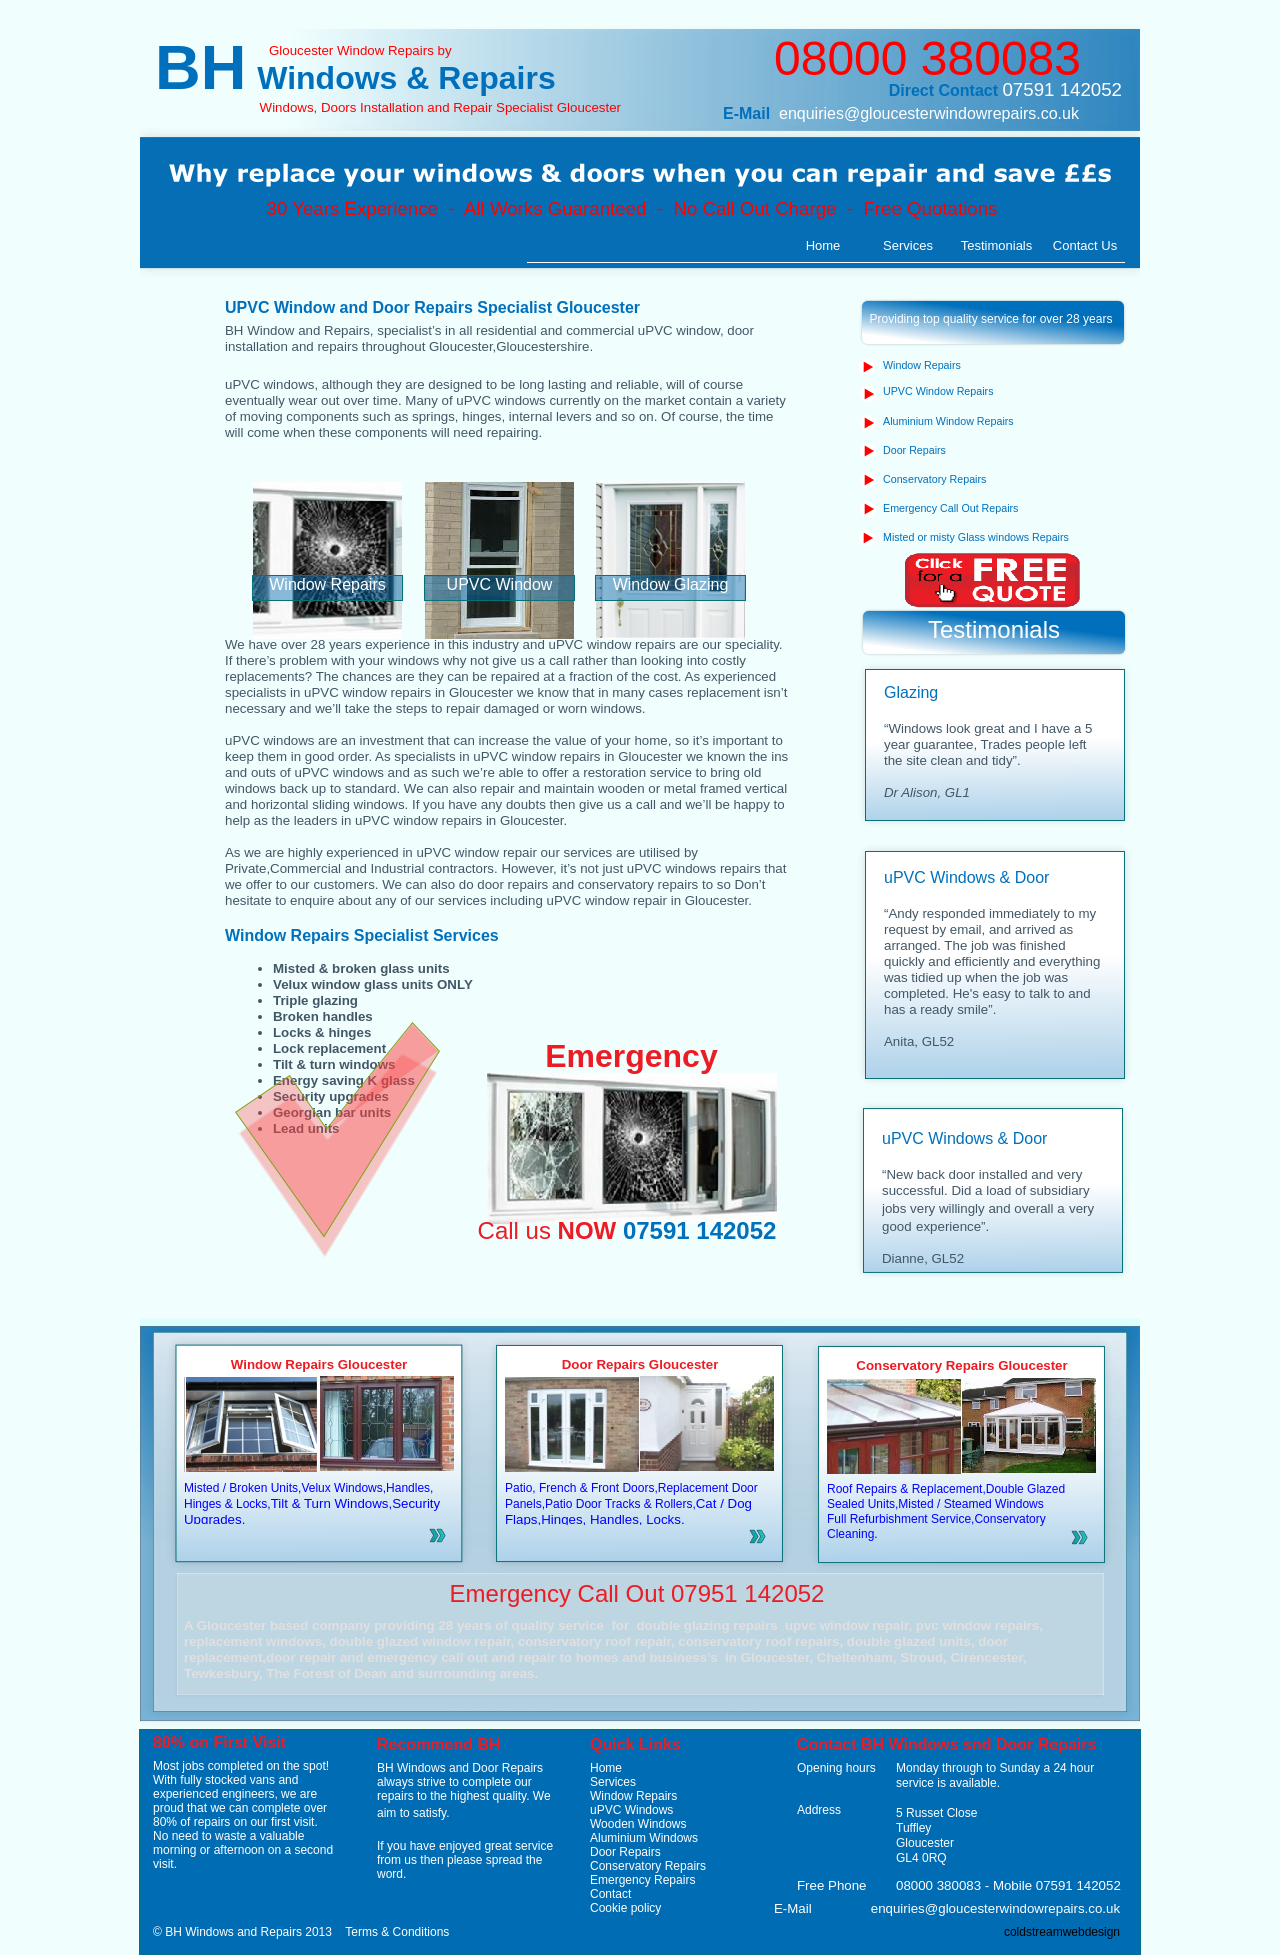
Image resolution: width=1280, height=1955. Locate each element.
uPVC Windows (631, 1810)
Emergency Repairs (642, 1880)
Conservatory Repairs (648, 1866)
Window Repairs (633, 1796)
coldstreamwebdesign (1062, 1932)
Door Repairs (625, 1852)
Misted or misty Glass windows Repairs (976, 537)
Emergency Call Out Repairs (950, 508)
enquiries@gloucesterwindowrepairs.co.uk (929, 113)
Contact (610, 1894)
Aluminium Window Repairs (948, 421)
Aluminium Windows (644, 1838)
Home (606, 1768)
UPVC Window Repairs (938, 391)
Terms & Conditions (397, 1932)
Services (613, 1782)
